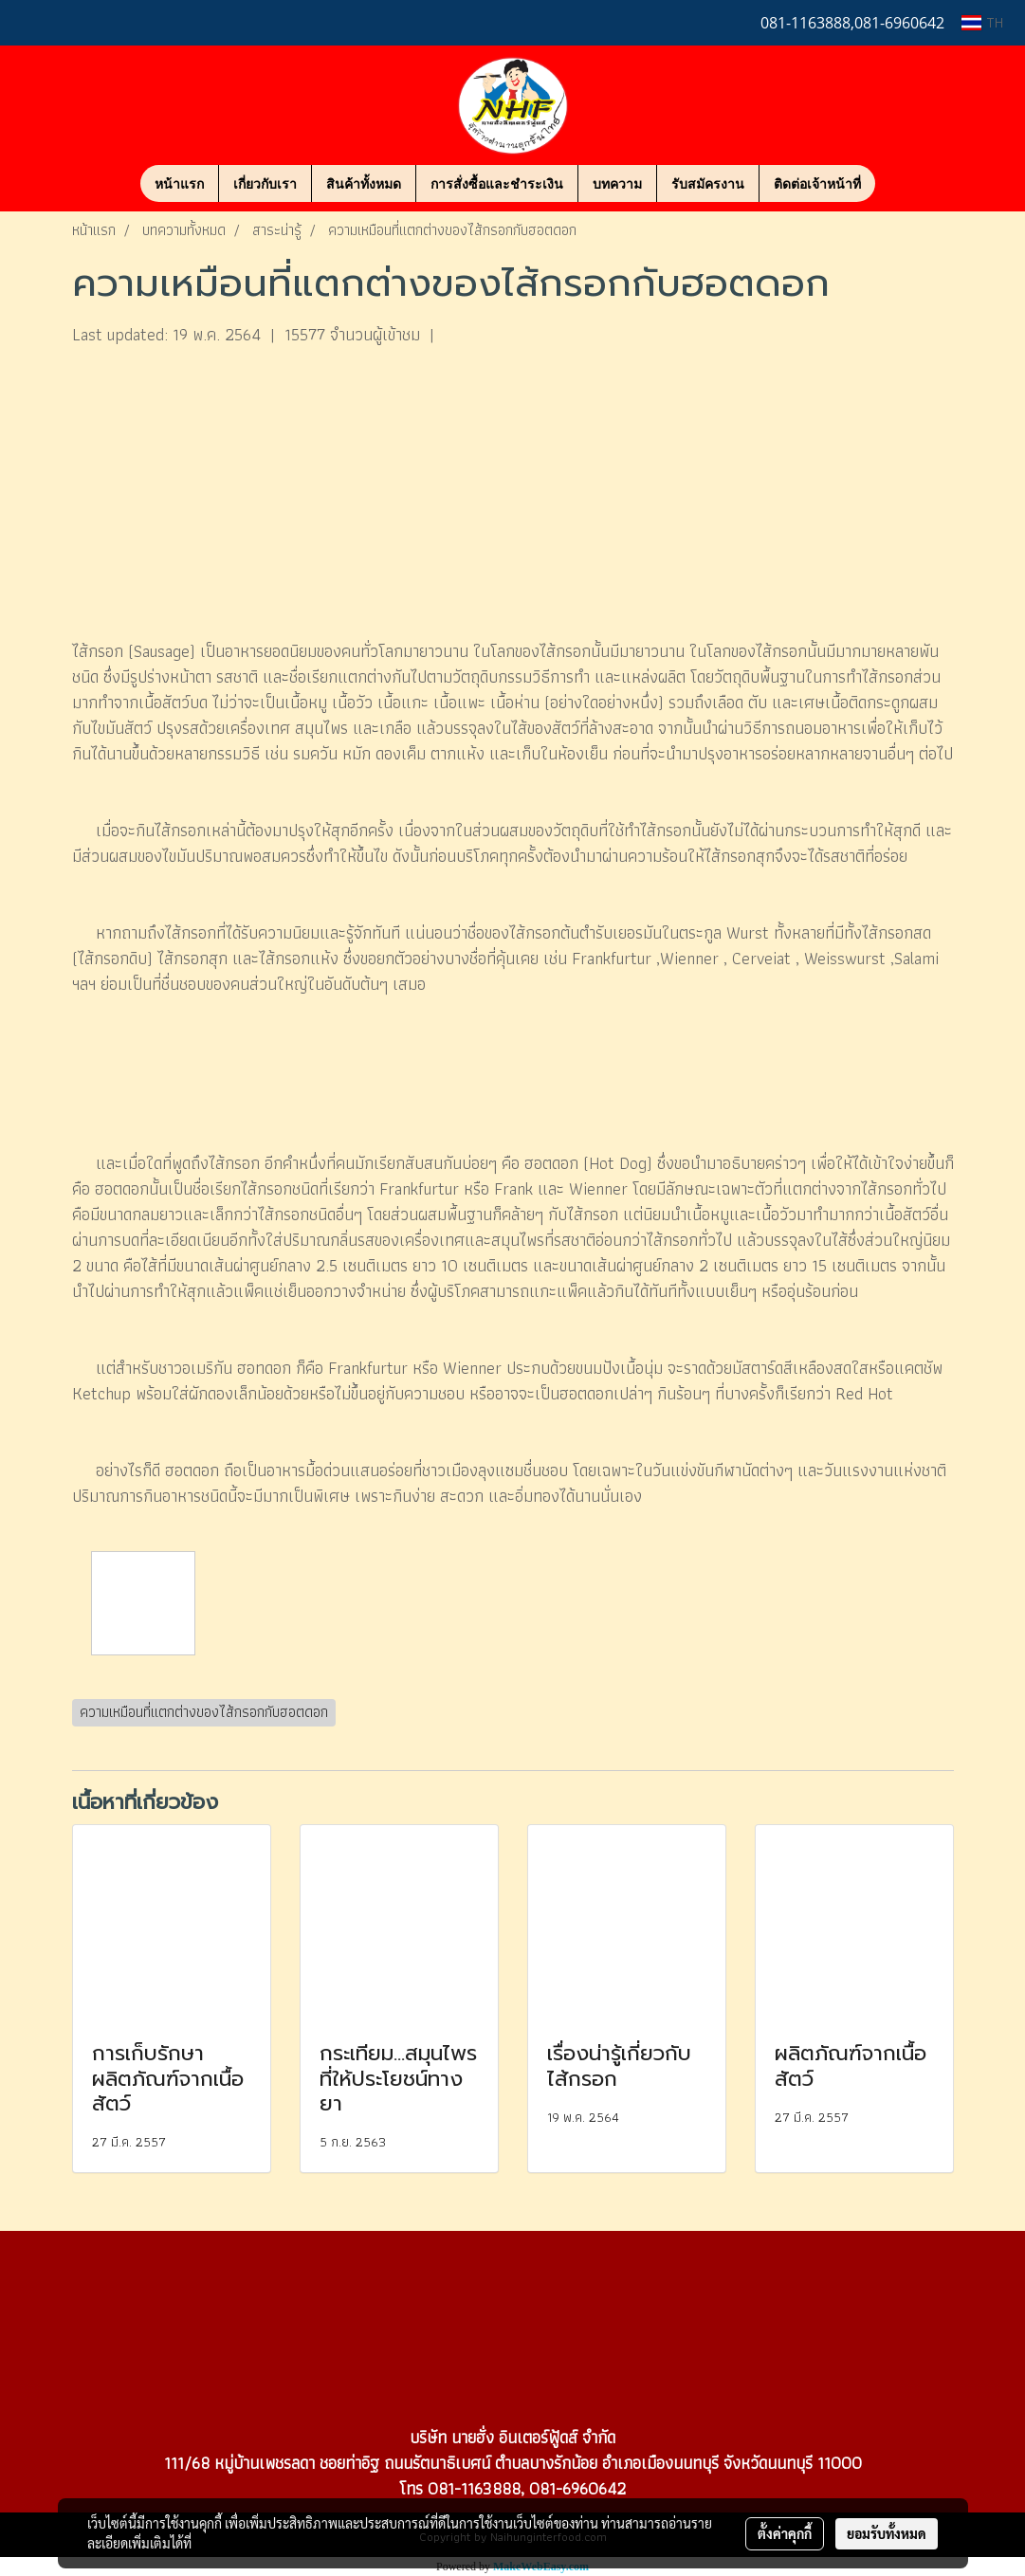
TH (982, 22)
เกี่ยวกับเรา (265, 183)
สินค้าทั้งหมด (363, 183)
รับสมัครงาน (707, 183)
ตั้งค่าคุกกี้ (785, 2533)
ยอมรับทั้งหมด (886, 2533)
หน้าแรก (179, 183)
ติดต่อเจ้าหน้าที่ (817, 183)
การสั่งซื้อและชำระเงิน (496, 183)
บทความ (617, 183)
